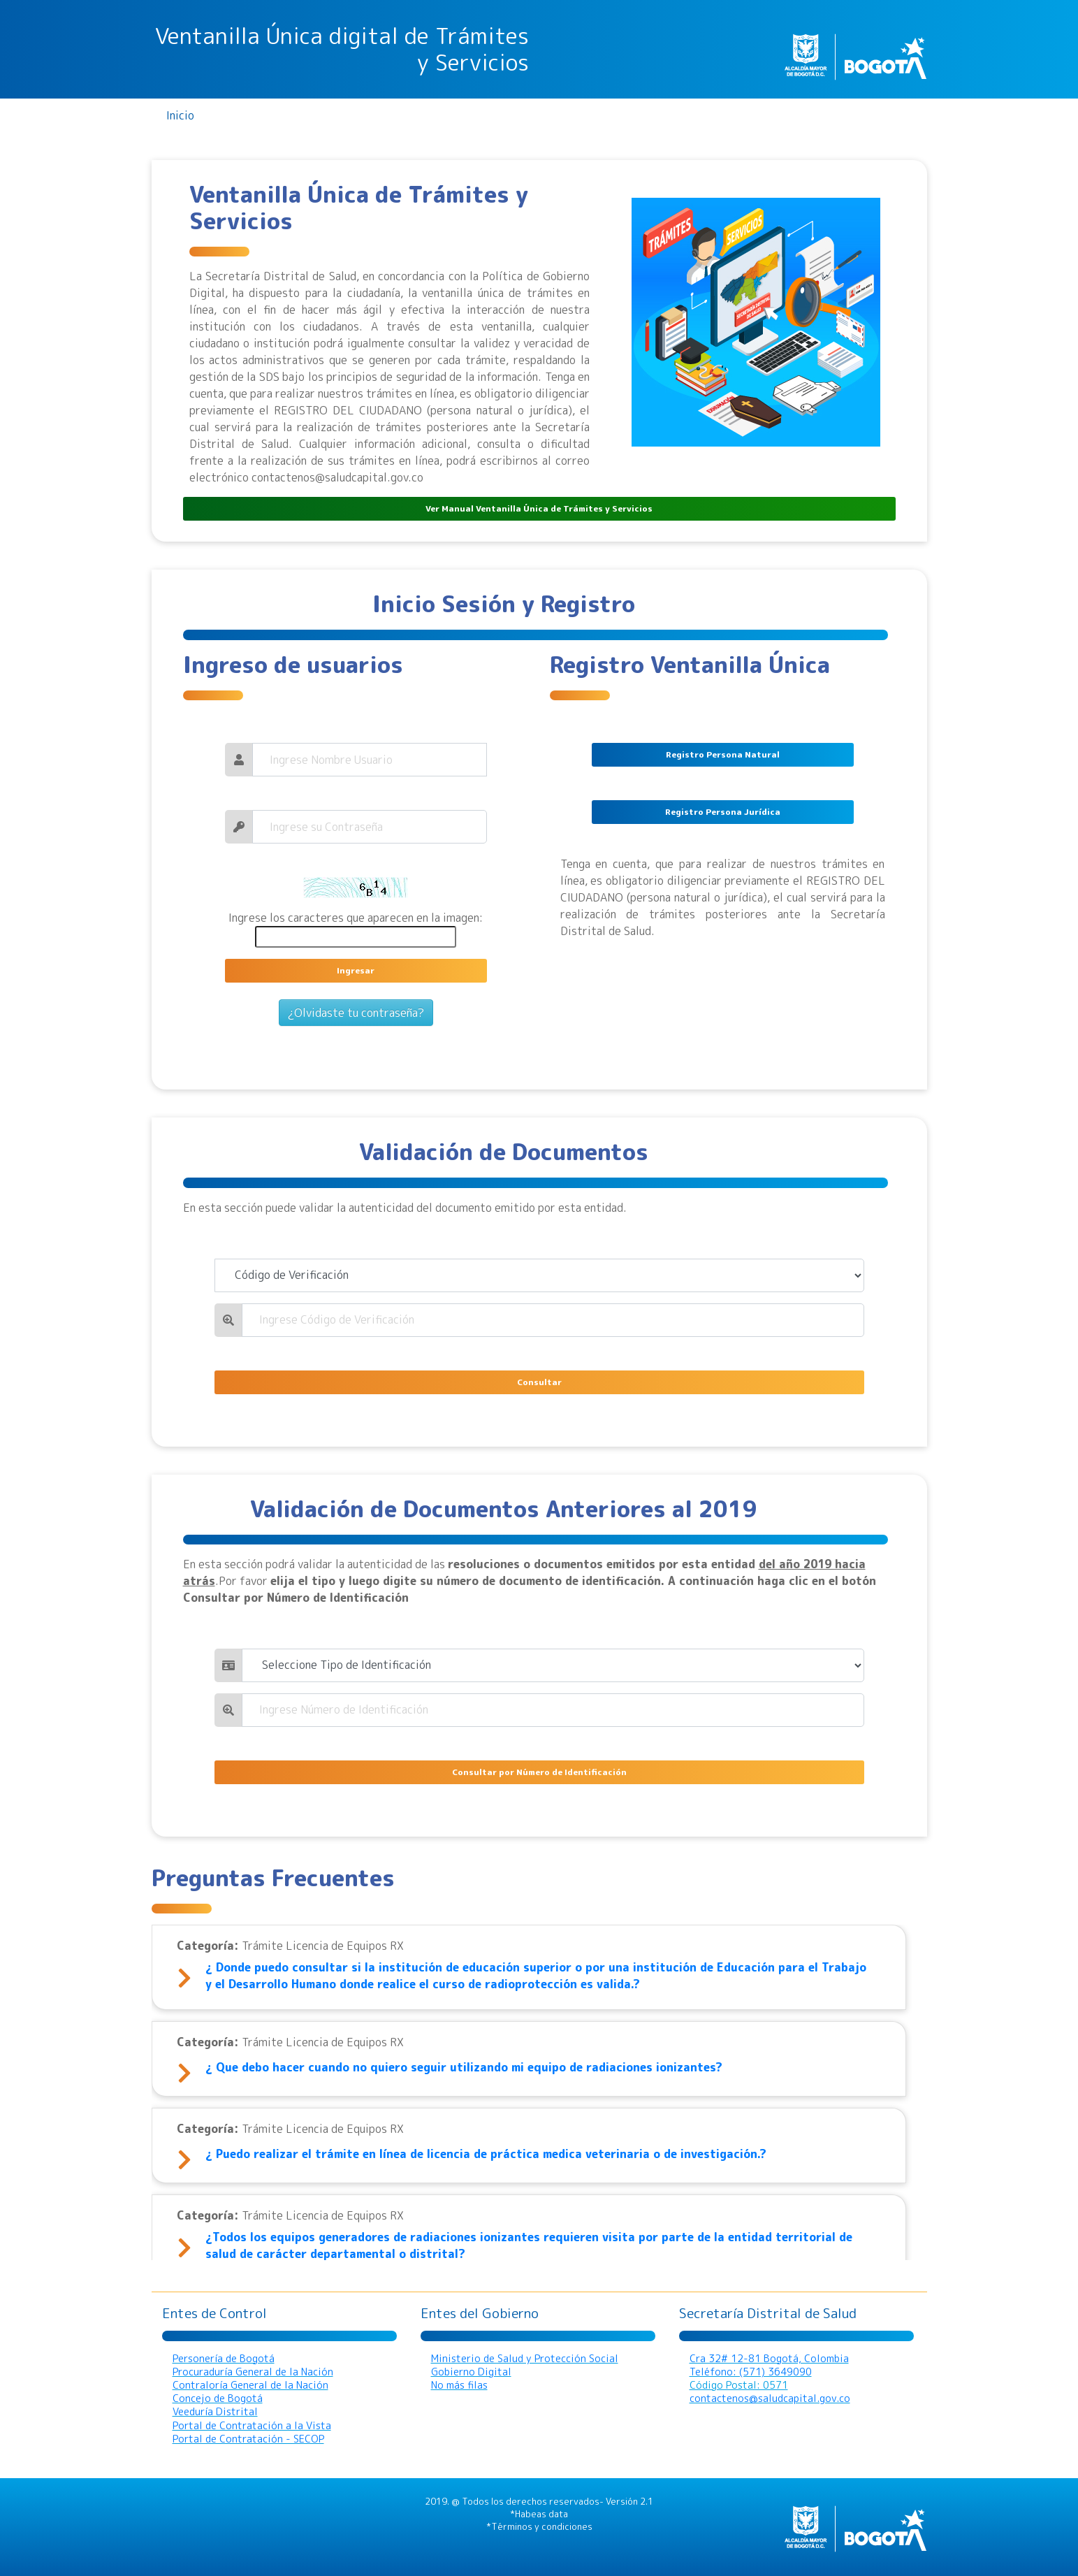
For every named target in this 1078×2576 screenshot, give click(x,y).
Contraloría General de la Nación (250, 2385)
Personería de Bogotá (224, 2359)
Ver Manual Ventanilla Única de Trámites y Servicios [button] (539, 508)
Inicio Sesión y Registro (503, 603)
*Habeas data (539, 2514)
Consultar (539, 1382)
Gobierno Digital (471, 2372)
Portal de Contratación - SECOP (248, 2439)
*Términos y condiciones (539, 2526)
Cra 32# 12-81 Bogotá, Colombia (769, 2359)
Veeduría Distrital (215, 2412)
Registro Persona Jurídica (722, 812)
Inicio (180, 115)
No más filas (459, 2385)
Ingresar (355, 970)
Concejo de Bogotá (218, 2398)
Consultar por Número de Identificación (539, 1772)
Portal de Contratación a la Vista (252, 2426)
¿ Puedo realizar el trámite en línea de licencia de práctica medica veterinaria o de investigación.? (485, 2154)
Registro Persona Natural (723, 754)
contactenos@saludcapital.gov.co (770, 2398)
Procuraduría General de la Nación (253, 2372)
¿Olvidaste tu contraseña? (356, 1012)
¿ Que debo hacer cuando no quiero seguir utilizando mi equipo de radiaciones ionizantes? (463, 2067)
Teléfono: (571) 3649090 (751, 2372)
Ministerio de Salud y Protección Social (524, 2359)
